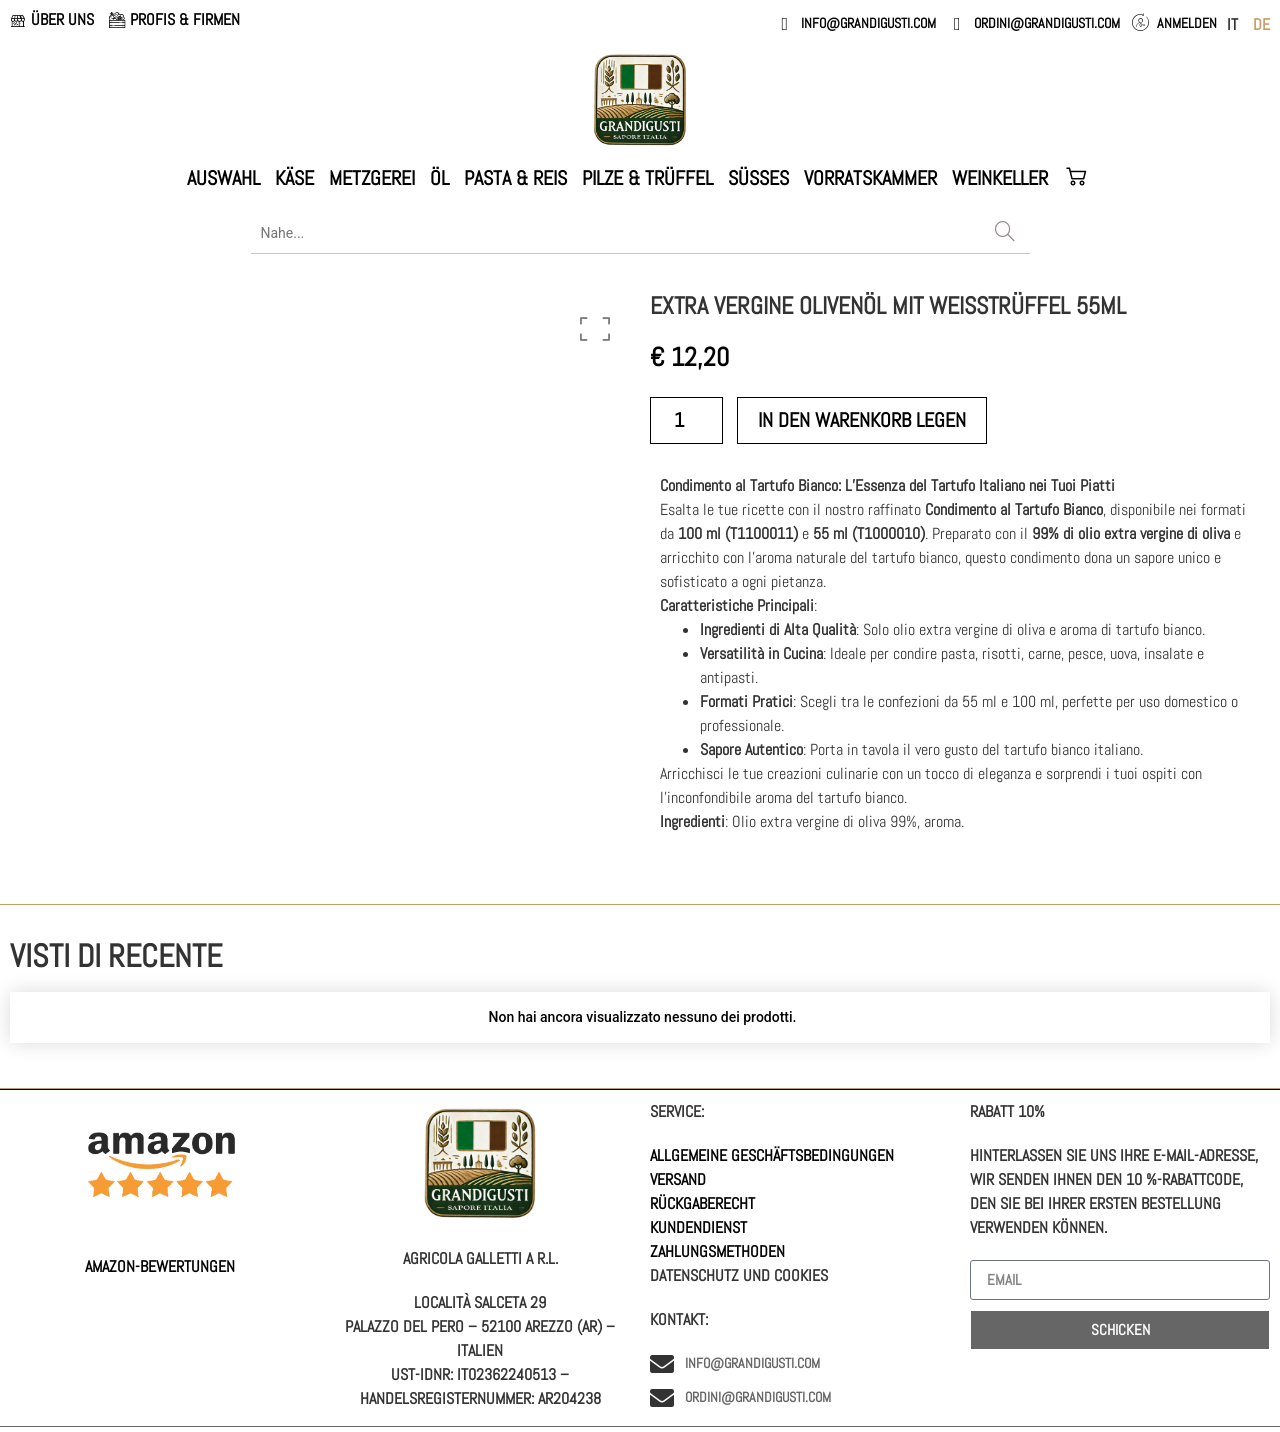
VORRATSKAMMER (870, 178)
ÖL (439, 178)
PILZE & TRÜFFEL (647, 178)
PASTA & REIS (515, 178)
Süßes (758, 178)
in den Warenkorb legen (862, 420)
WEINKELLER (1000, 178)
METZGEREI (372, 178)
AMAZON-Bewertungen (160, 1266)
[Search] (1005, 233)
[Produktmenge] (686, 420)
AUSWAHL (223, 178)
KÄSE (294, 178)
